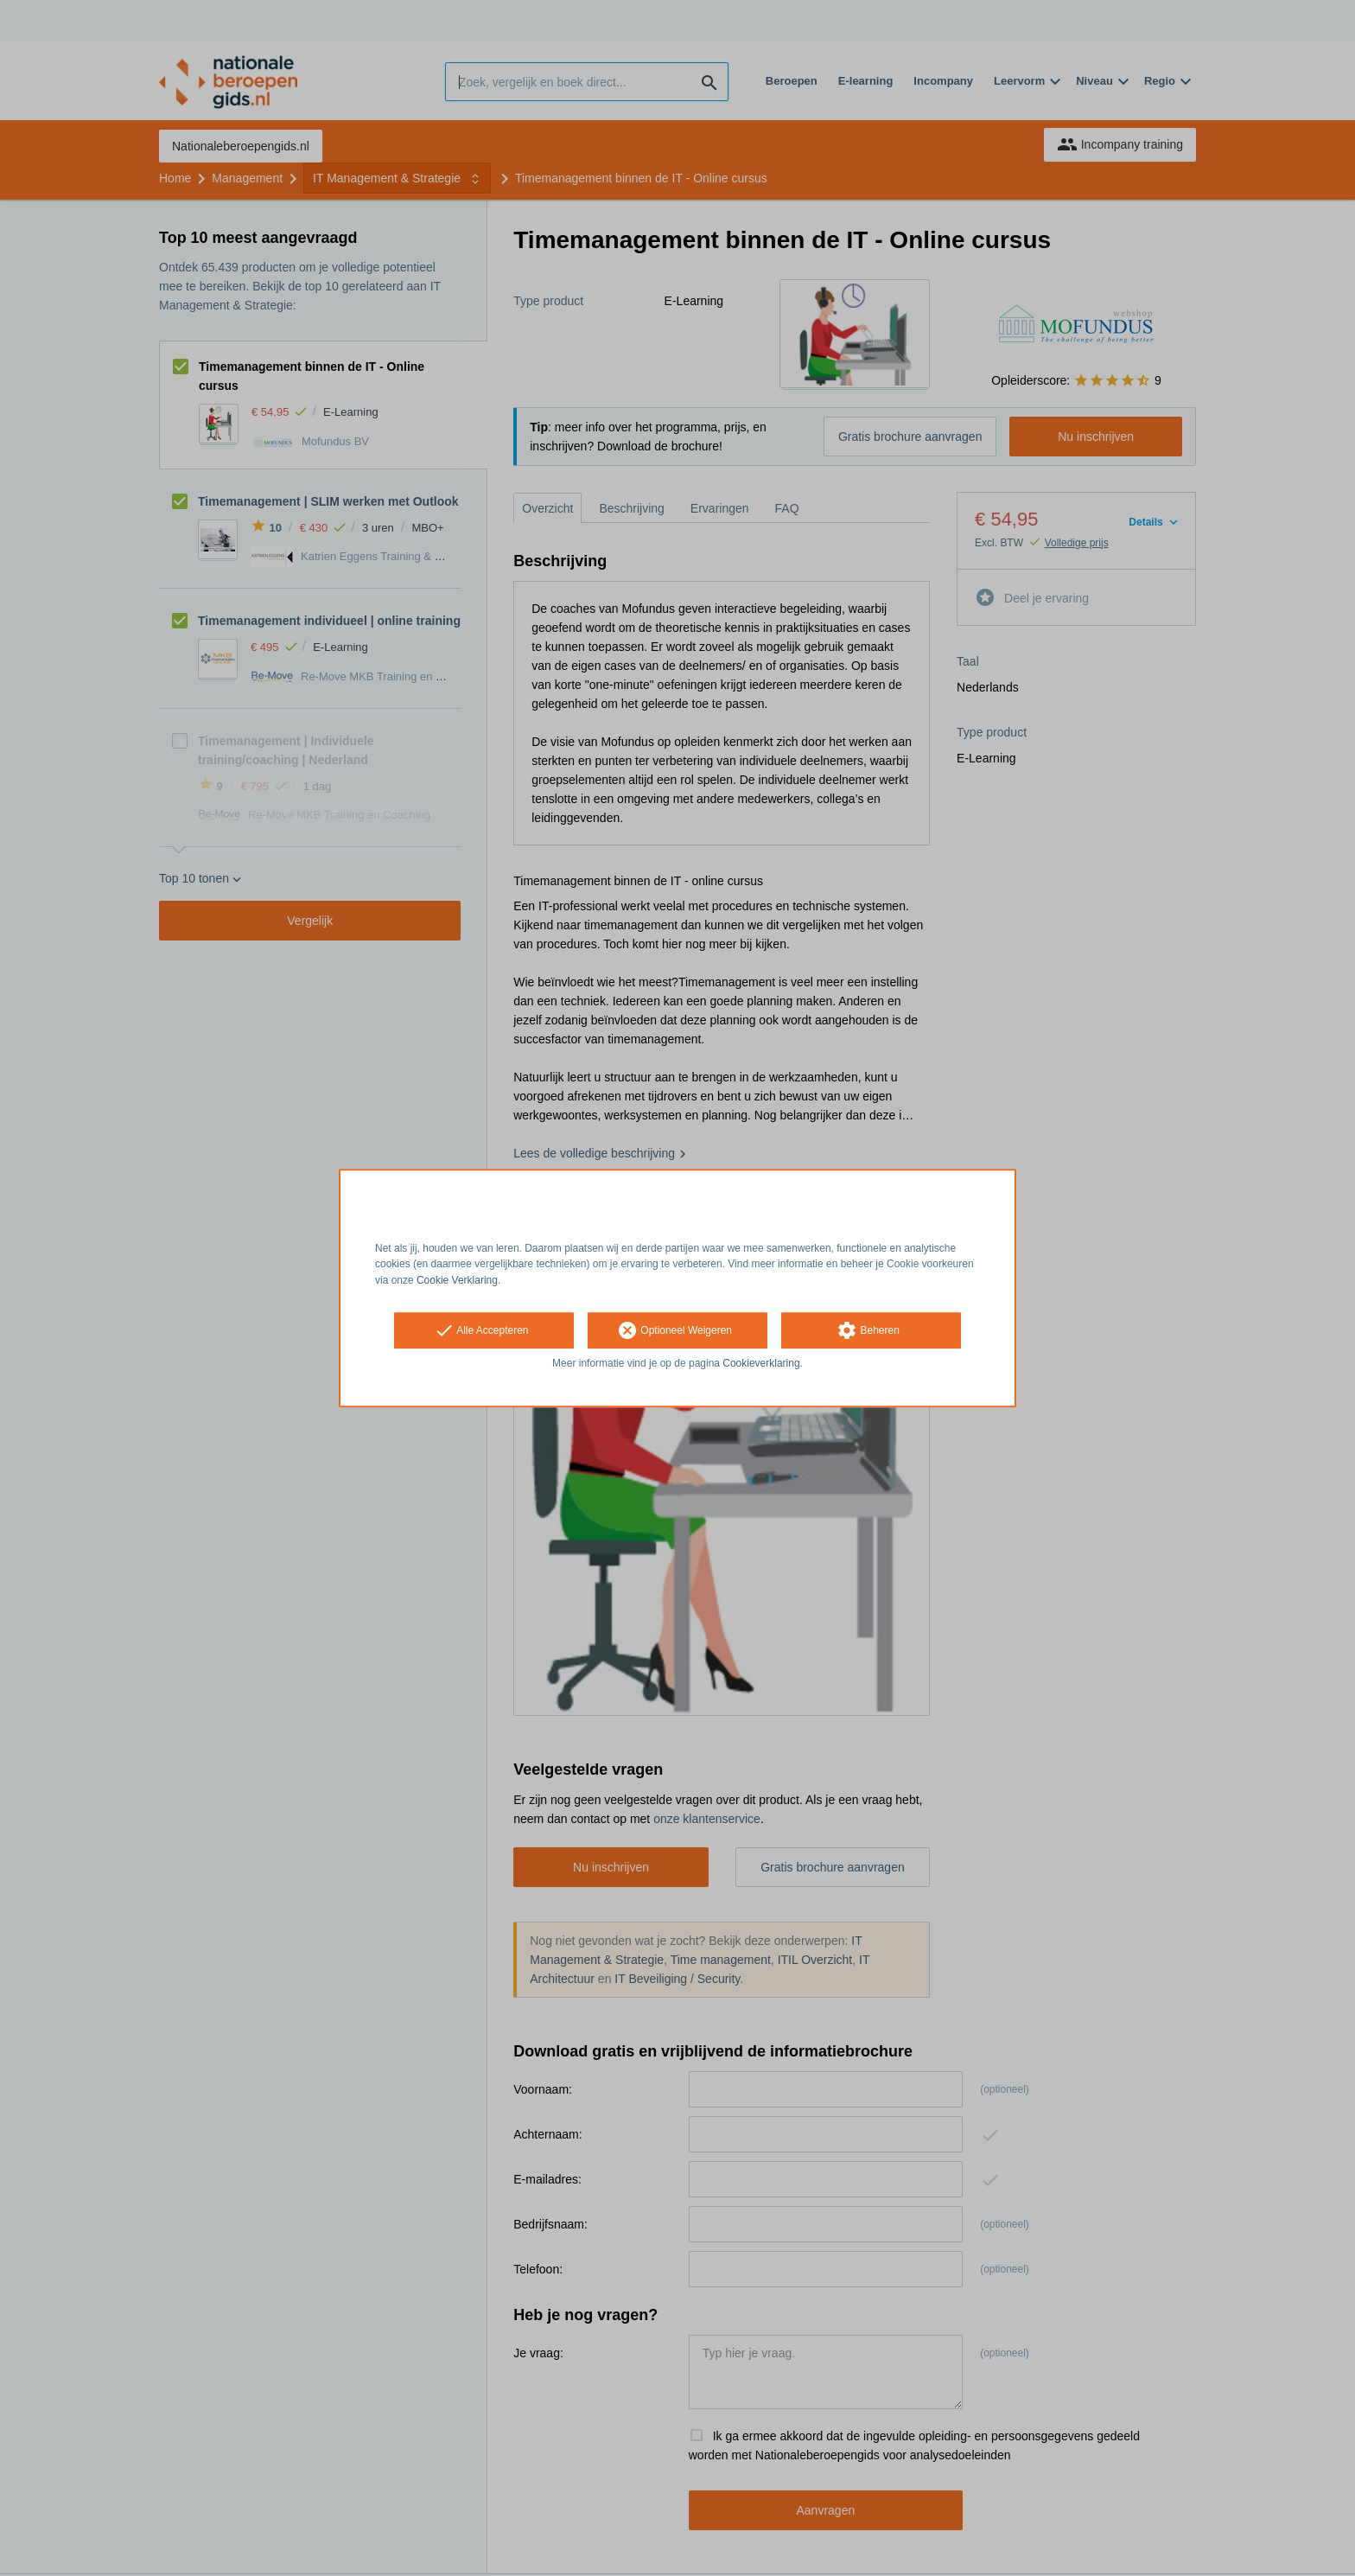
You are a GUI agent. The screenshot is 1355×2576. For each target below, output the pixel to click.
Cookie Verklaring (457, 1280)
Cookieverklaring (760, 1363)
